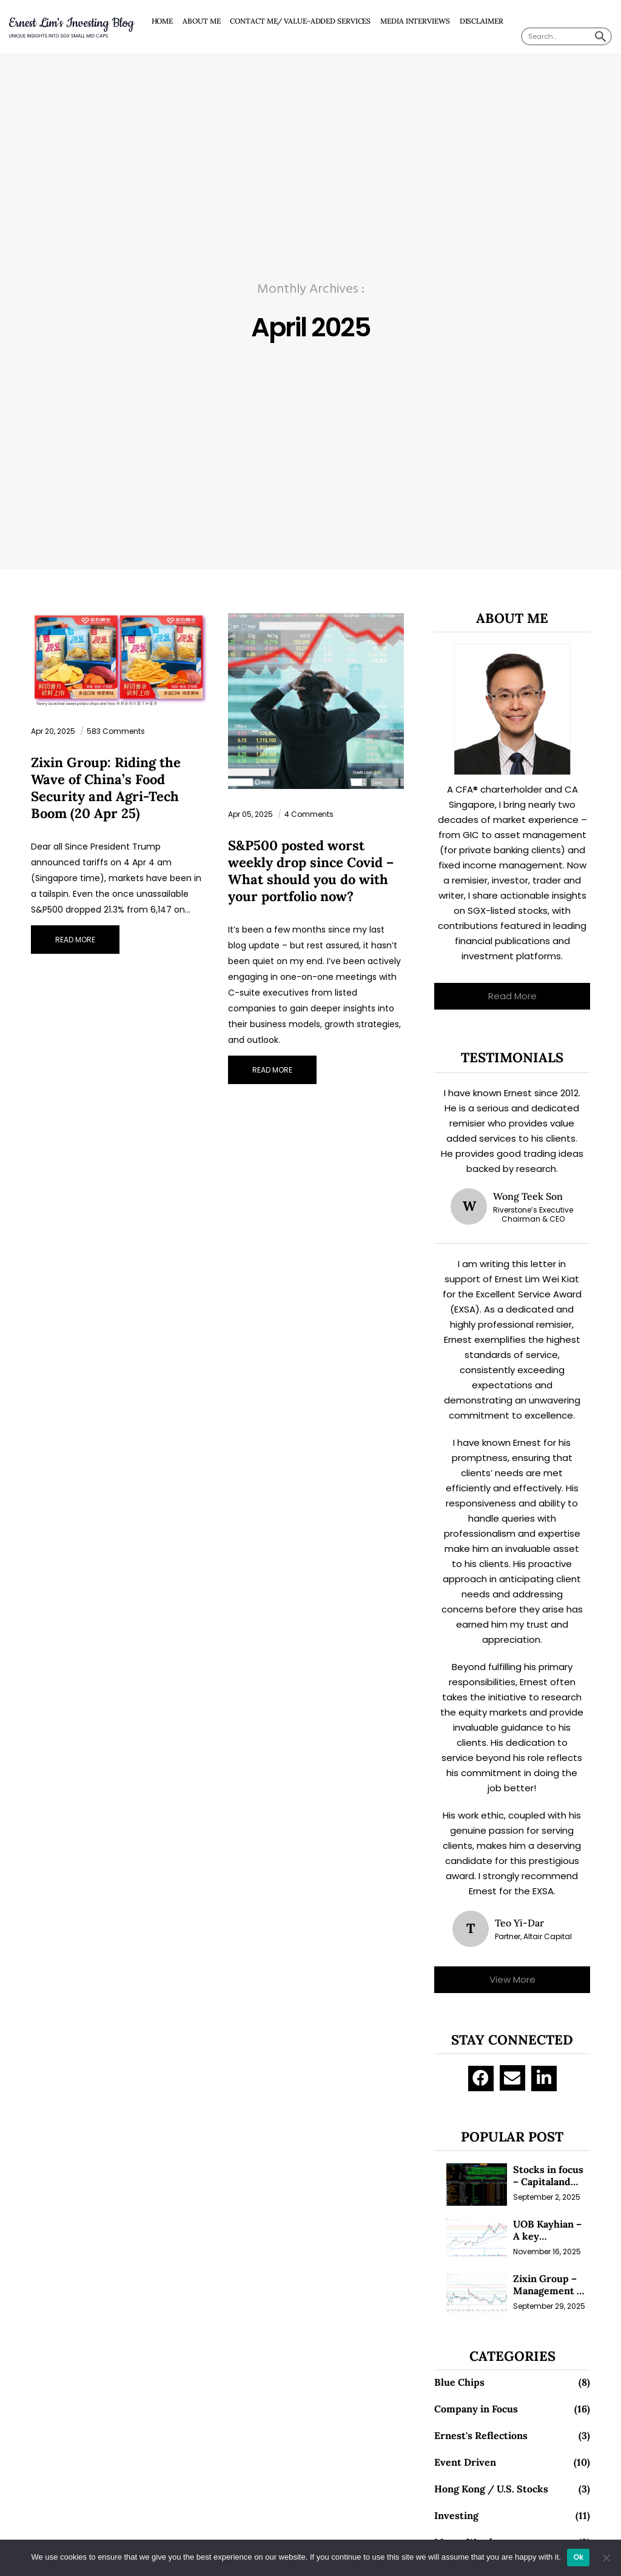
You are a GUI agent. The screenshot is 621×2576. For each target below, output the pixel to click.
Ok (578, 2557)
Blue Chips (459, 2382)
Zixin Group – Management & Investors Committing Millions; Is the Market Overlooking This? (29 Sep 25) (548, 2284)
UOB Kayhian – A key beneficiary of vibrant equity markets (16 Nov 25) (550, 2230)
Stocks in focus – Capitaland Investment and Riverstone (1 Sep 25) (550, 2175)
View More (512, 1979)
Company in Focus (476, 2409)
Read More (512, 996)
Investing (456, 2515)
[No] (606, 2558)
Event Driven (465, 2462)
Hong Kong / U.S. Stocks (491, 2489)
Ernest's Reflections (481, 2435)
